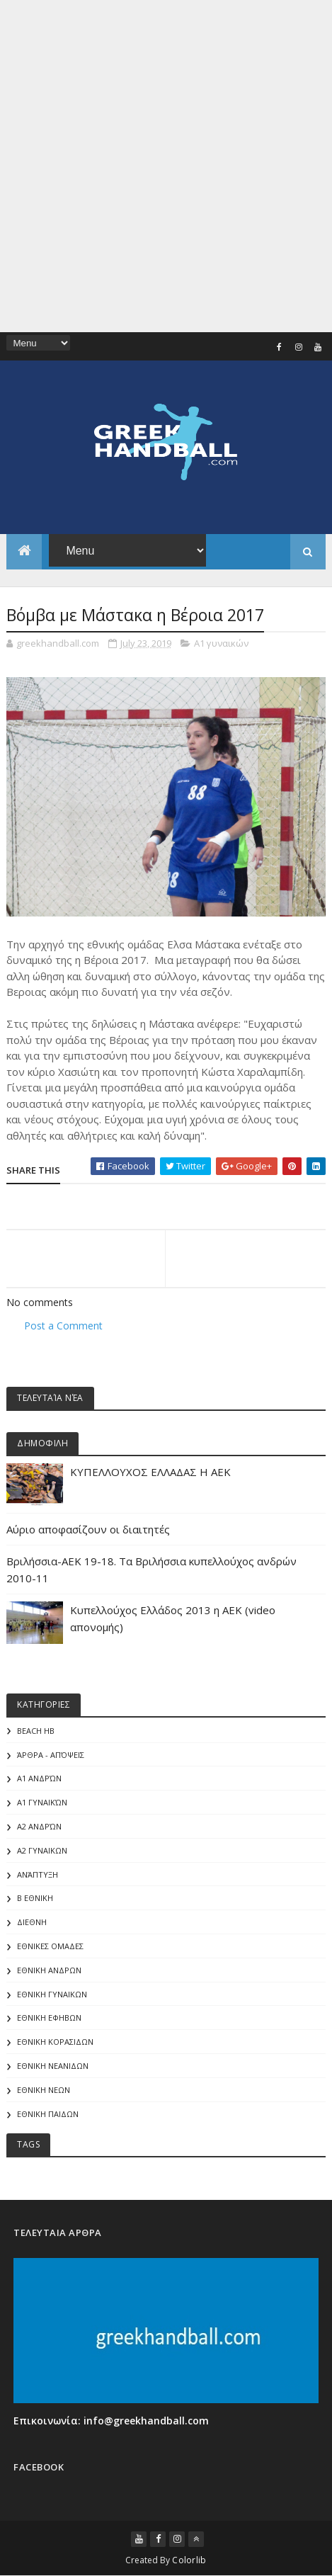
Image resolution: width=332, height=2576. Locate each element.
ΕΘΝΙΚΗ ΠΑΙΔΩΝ (48, 2114)
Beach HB (36, 1730)
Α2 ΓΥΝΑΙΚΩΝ (42, 1850)
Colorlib (189, 2560)
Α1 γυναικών (221, 643)
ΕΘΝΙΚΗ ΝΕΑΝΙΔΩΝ (52, 2065)
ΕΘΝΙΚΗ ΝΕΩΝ (43, 2089)
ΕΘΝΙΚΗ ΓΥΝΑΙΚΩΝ (52, 1994)
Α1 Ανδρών (39, 1778)
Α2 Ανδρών (39, 1826)
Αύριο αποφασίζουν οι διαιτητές (88, 1529)
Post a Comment (63, 1325)
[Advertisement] (166, 166)
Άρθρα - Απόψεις (50, 1754)
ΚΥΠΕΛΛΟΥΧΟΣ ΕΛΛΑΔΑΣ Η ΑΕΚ (150, 1472)
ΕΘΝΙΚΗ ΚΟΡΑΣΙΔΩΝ (55, 2041)
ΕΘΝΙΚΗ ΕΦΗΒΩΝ (49, 2017)
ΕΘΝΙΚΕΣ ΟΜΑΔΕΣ (50, 1946)
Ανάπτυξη (37, 1874)
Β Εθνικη (35, 1898)
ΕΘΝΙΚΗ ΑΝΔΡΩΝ (49, 1970)
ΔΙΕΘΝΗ (32, 1922)
